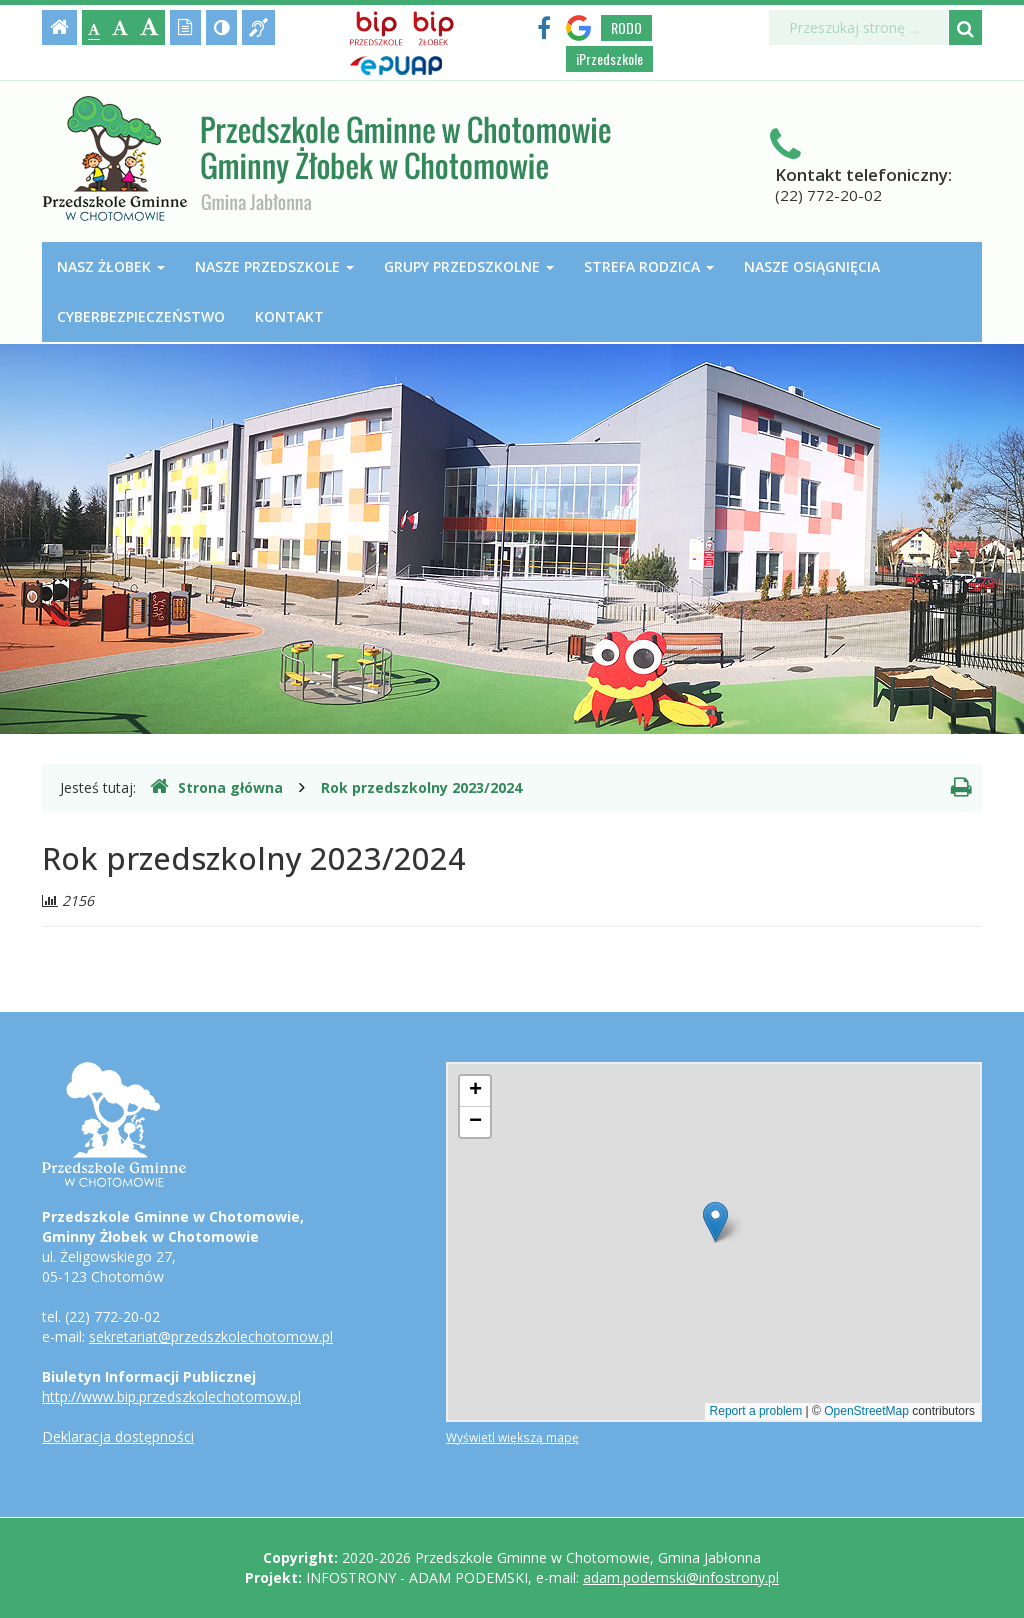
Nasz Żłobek (111, 266)
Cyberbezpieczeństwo (141, 316)
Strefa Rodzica (649, 266)
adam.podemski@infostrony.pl (681, 1577)
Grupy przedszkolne (469, 266)
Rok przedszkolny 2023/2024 (421, 787)
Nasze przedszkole (274, 266)
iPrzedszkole (609, 58)
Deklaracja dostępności (118, 1436)
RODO (626, 27)
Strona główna (216, 787)
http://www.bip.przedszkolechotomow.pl (171, 1396)
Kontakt (289, 316)
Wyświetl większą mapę (512, 1437)
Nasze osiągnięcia (812, 266)
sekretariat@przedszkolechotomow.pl (211, 1336)
